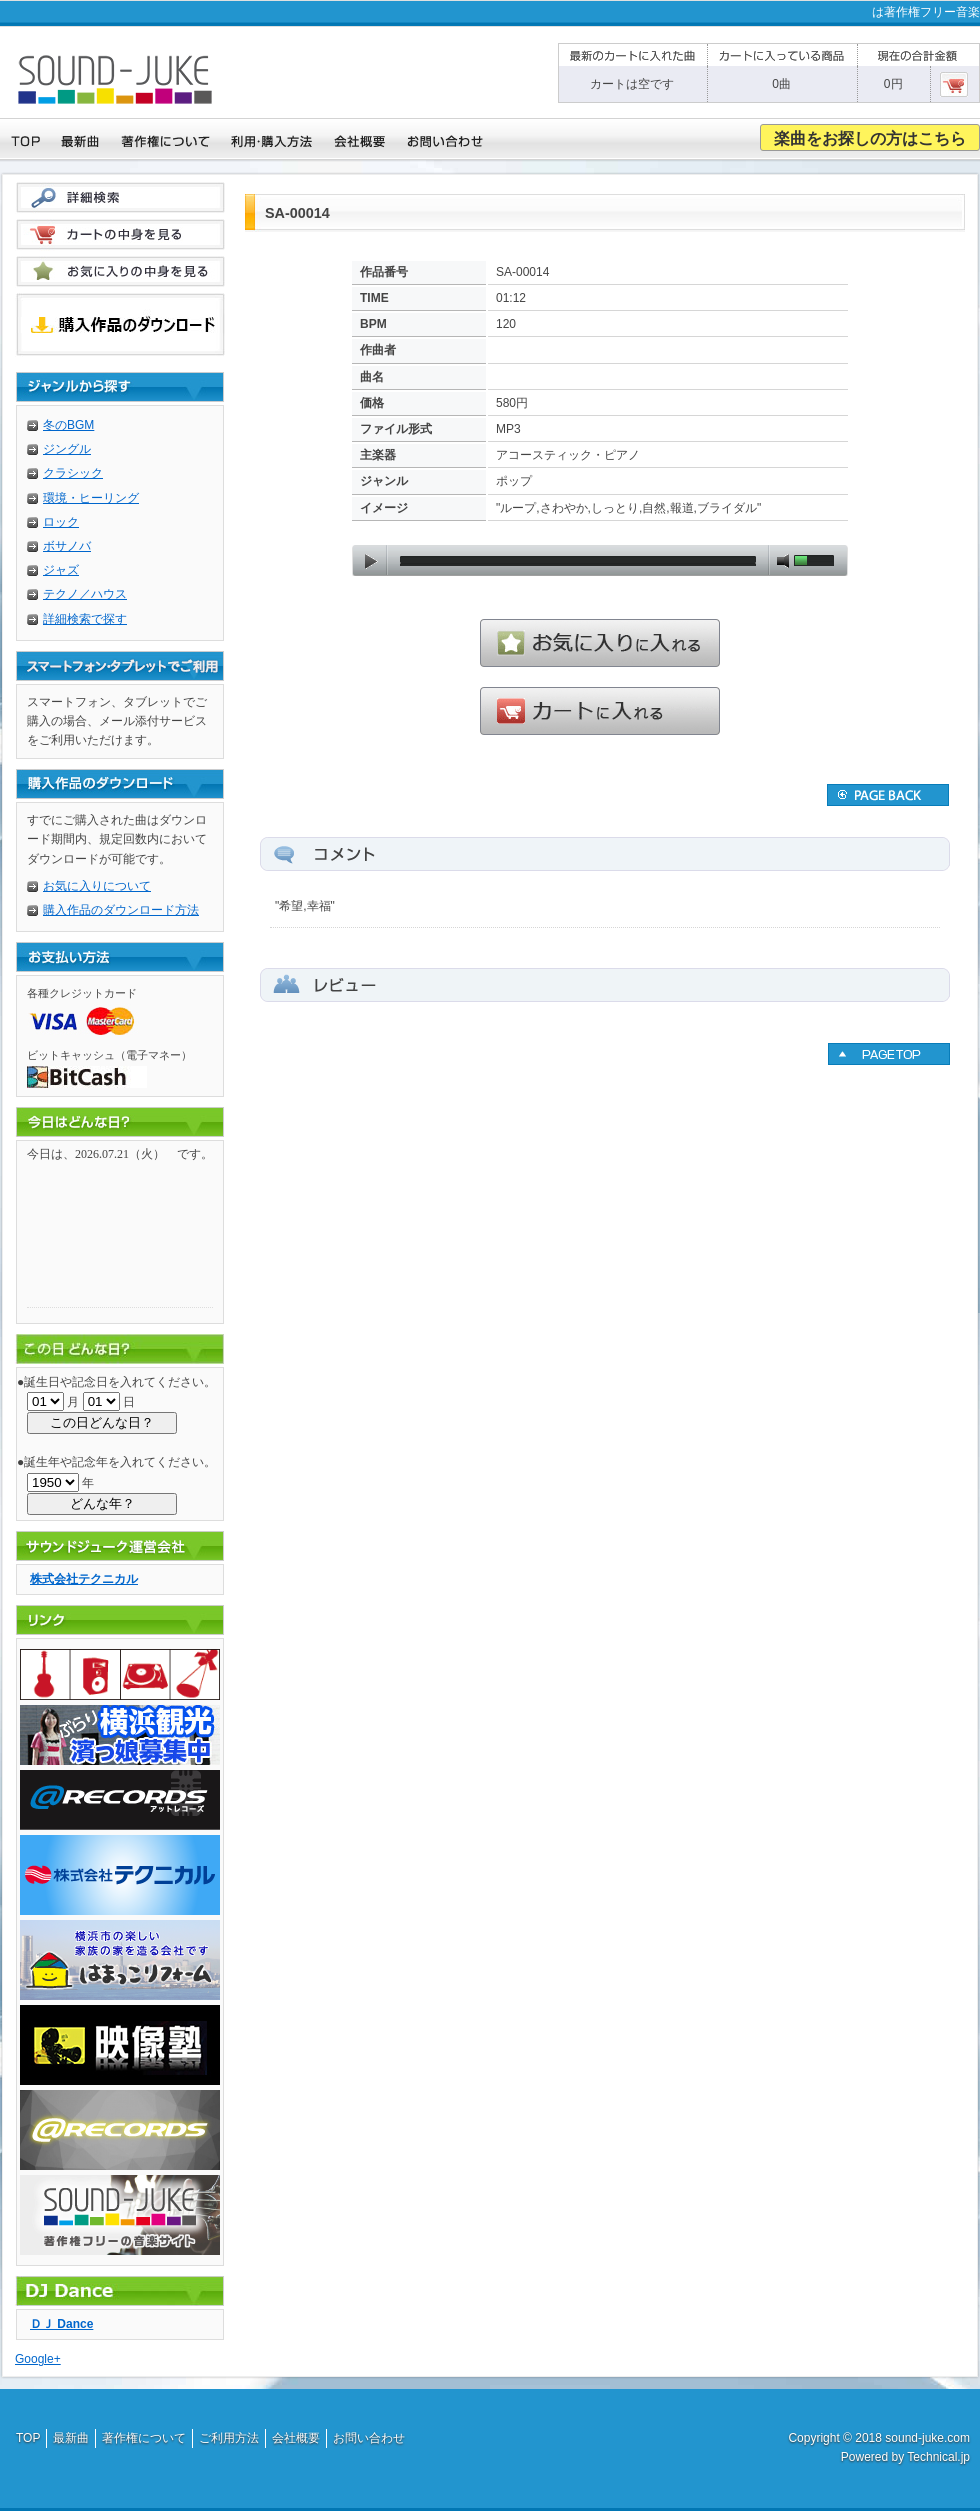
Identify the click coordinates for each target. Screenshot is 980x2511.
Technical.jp (938, 2457)
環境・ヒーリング (91, 498)
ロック (61, 522)
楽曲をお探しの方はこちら (870, 138)
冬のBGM (68, 425)
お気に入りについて (97, 886)
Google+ (38, 2359)
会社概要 (296, 2438)
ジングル (67, 449)
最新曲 (71, 2438)
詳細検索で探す (85, 619)
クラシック (73, 473)
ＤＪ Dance (61, 2324)
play (370, 561)
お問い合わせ (369, 2438)
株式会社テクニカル (84, 1579)
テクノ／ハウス (85, 594)
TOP (28, 2438)
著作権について (144, 2438)
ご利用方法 (229, 2438)
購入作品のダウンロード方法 (121, 910)
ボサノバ (67, 546)
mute (783, 561)
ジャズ (61, 570)
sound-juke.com (927, 2438)
